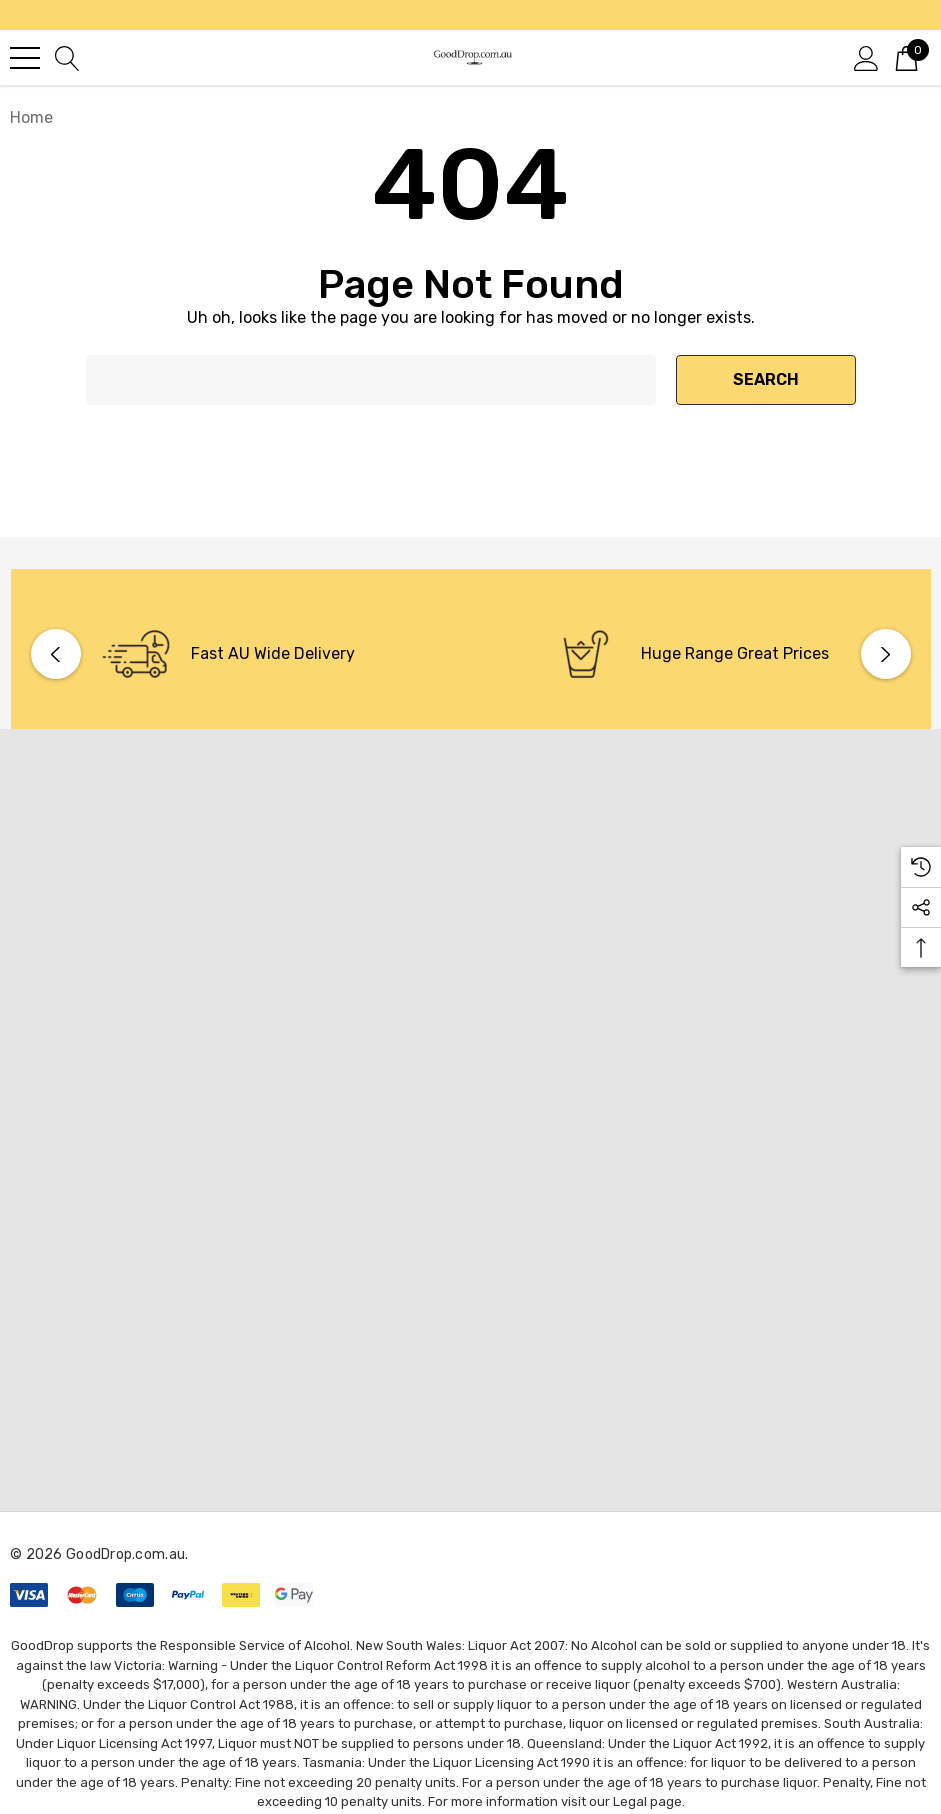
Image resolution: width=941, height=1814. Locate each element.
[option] (246, 654)
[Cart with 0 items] (906, 57)
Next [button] (886, 654)
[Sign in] (866, 57)
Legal (630, 1801)
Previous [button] (56, 654)
